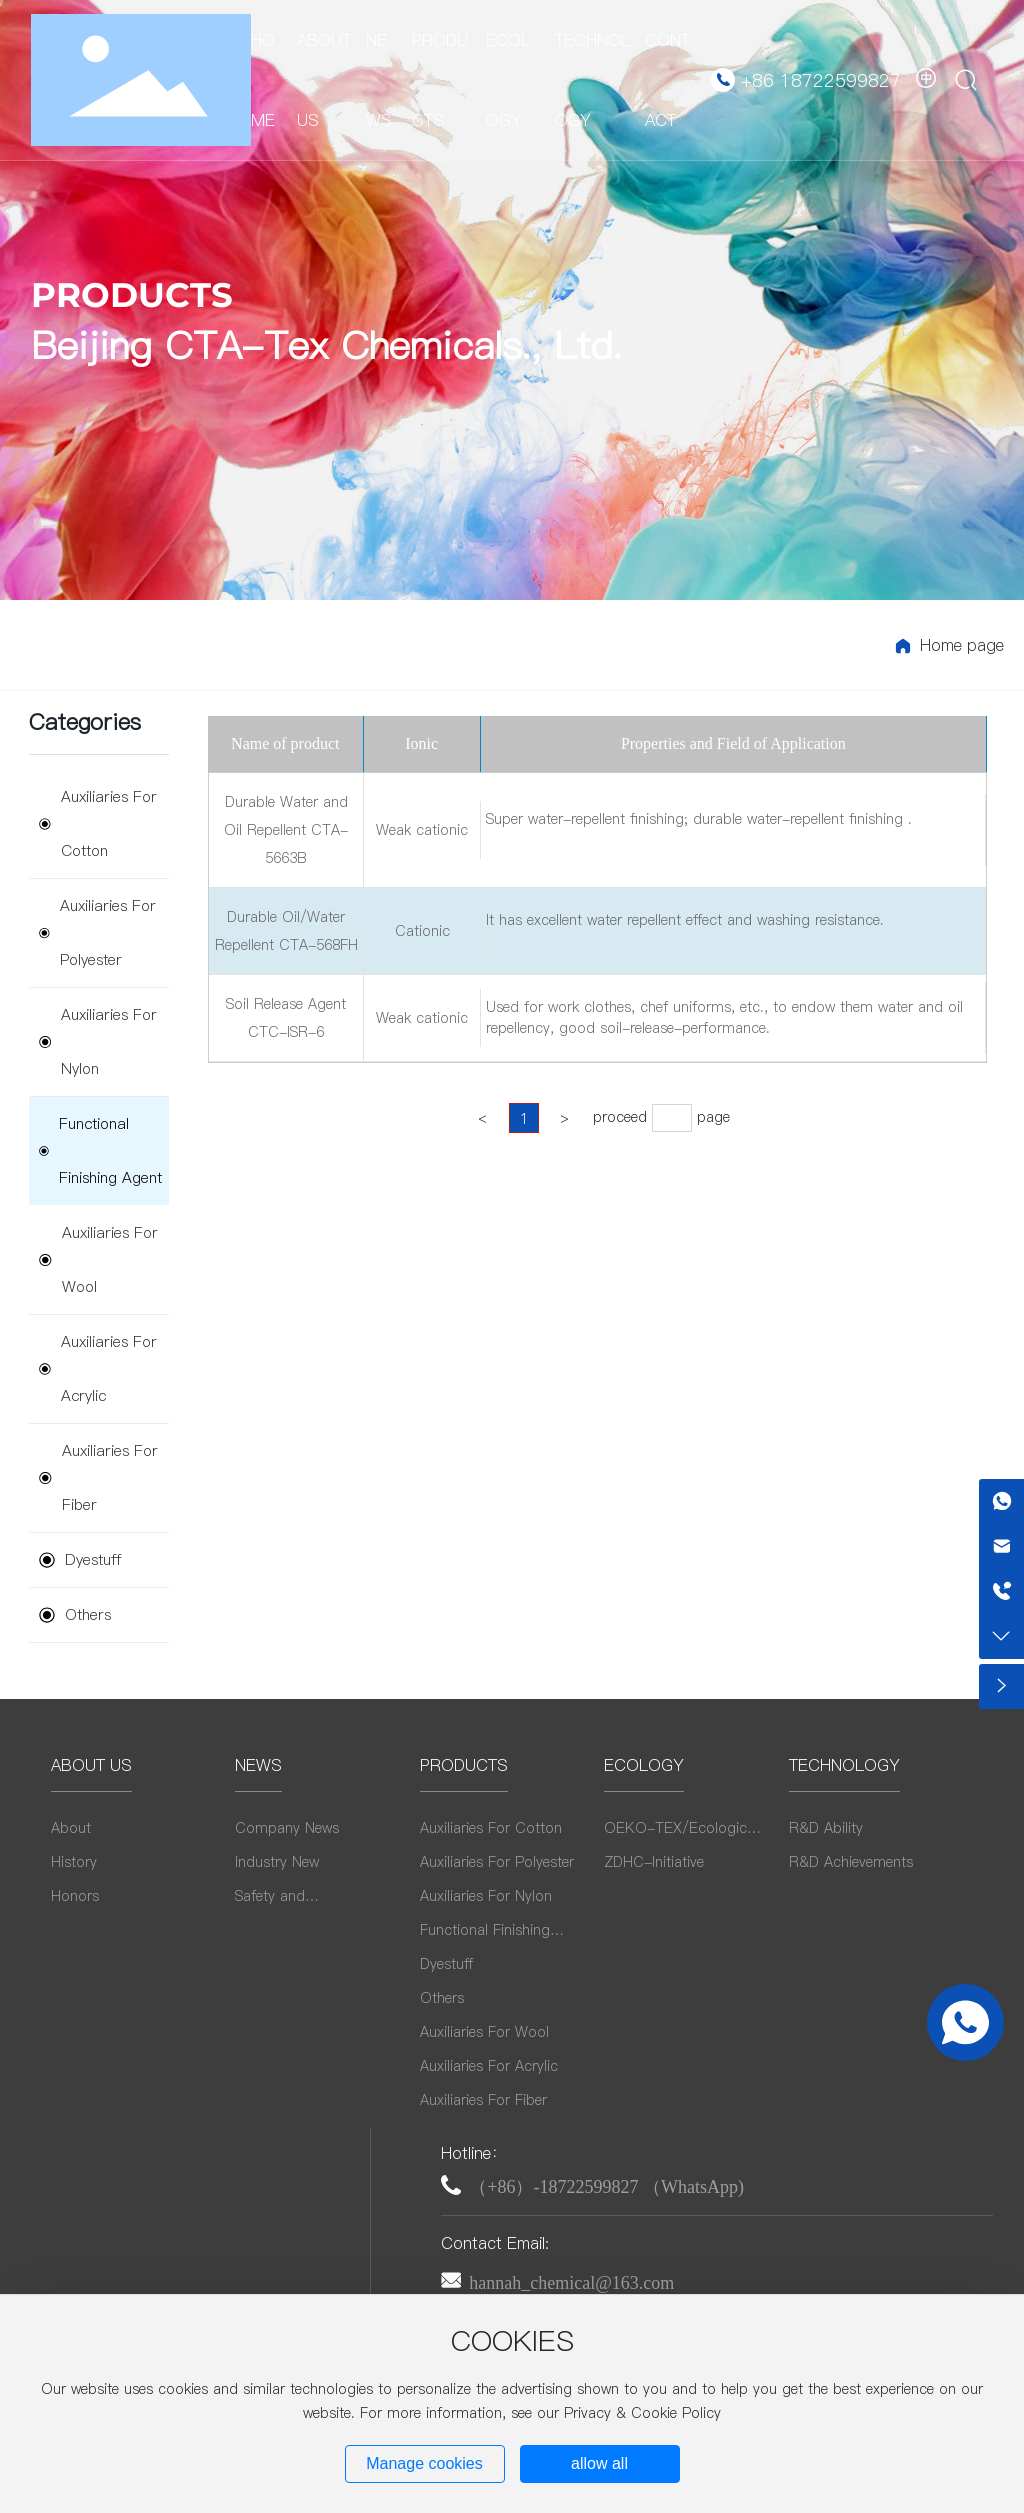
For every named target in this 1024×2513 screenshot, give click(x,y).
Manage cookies (424, 2463)
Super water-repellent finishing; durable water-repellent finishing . (699, 819)
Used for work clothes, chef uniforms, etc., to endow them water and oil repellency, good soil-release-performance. (724, 1017)
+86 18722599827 (821, 80)
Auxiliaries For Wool (98, 1259)
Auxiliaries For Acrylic (98, 1368)
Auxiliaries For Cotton (98, 823)
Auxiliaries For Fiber (98, 1477)
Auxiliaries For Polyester (97, 932)
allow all (599, 2463)
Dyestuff (80, 1559)
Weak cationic (422, 830)
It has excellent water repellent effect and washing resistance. (685, 920)
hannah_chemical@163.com (571, 2283)
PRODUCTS (132, 295)
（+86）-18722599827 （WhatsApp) (606, 2187)
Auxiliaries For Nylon (98, 1041)
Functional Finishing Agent (100, 1150)
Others (75, 1614)
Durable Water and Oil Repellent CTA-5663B (286, 830)
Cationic (422, 931)
